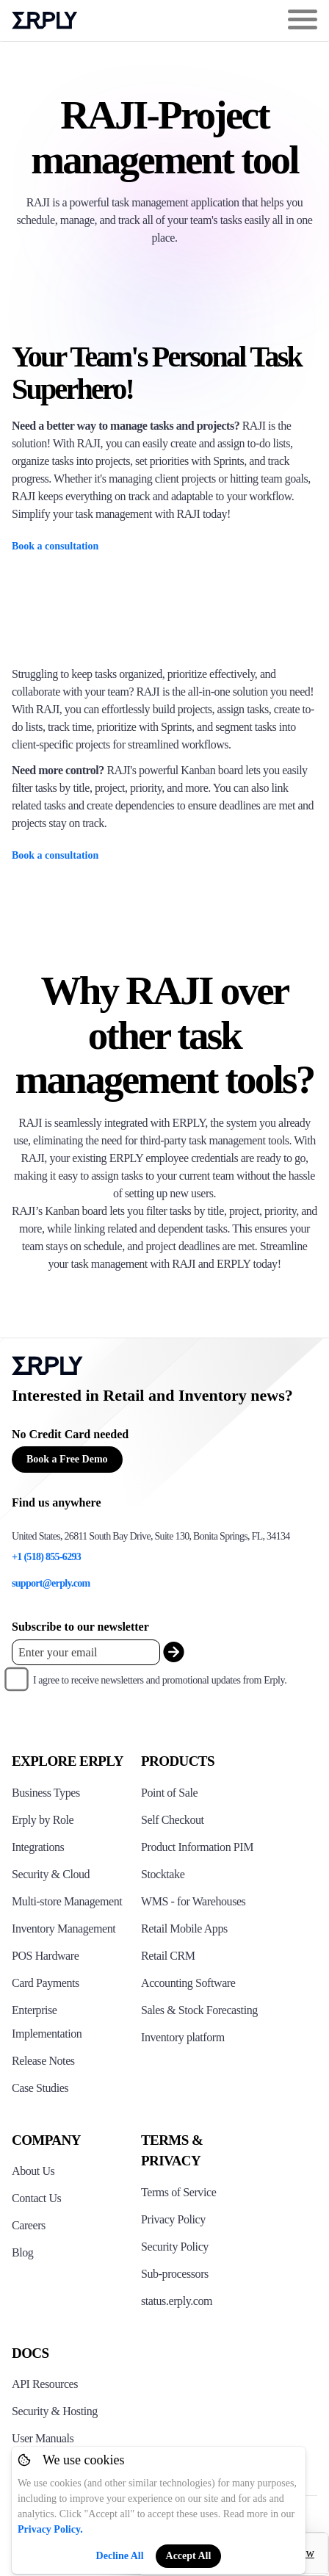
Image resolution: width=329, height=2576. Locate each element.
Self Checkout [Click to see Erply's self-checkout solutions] (172, 1820)
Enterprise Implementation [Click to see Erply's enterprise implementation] (47, 2022)
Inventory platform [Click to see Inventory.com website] (183, 2037)
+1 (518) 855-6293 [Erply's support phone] (46, 1556)
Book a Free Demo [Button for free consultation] (67, 1459)
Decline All (120, 2555)
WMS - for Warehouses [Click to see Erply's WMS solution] (193, 1901)
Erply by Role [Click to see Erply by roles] (42, 1820)
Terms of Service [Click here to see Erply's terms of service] (178, 2192)
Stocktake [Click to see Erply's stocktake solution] (162, 1874)
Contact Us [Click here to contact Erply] (36, 2198)
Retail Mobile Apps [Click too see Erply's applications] (184, 1928)
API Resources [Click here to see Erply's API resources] (45, 2384)
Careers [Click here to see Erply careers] (29, 2225)
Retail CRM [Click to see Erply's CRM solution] (168, 1955)
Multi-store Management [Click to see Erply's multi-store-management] (67, 1901)
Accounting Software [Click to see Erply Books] (188, 1983)
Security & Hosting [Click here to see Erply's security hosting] (55, 2411)
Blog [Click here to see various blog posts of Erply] (22, 2252)
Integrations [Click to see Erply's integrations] (38, 1847)
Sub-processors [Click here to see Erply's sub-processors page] (175, 2273)
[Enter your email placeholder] (86, 1652)
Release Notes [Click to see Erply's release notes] (43, 2060)
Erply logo (45, 20)
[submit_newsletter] (173, 1652)
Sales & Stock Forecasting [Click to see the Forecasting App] (199, 2010)
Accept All (189, 2555)
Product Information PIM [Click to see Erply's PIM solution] (197, 1847)
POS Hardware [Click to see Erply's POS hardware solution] (45, 1955)
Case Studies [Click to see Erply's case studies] (40, 2088)
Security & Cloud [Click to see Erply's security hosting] (51, 1874)
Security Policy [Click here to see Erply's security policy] (175, 2246)
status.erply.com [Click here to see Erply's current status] (176, 2301)
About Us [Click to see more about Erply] (33, 2171)
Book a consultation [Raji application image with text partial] (55, 546)
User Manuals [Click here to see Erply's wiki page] (42, 2438)
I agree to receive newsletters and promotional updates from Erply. (159, 1680)
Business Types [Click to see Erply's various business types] (46, 1792)
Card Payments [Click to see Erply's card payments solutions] (45, 1983)
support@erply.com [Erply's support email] (51, 1583)
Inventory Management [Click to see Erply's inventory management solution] (63, 1928)
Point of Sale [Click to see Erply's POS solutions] (169, 1792)
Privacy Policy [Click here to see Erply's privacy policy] (173, 2219)
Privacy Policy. (50, 2529)
